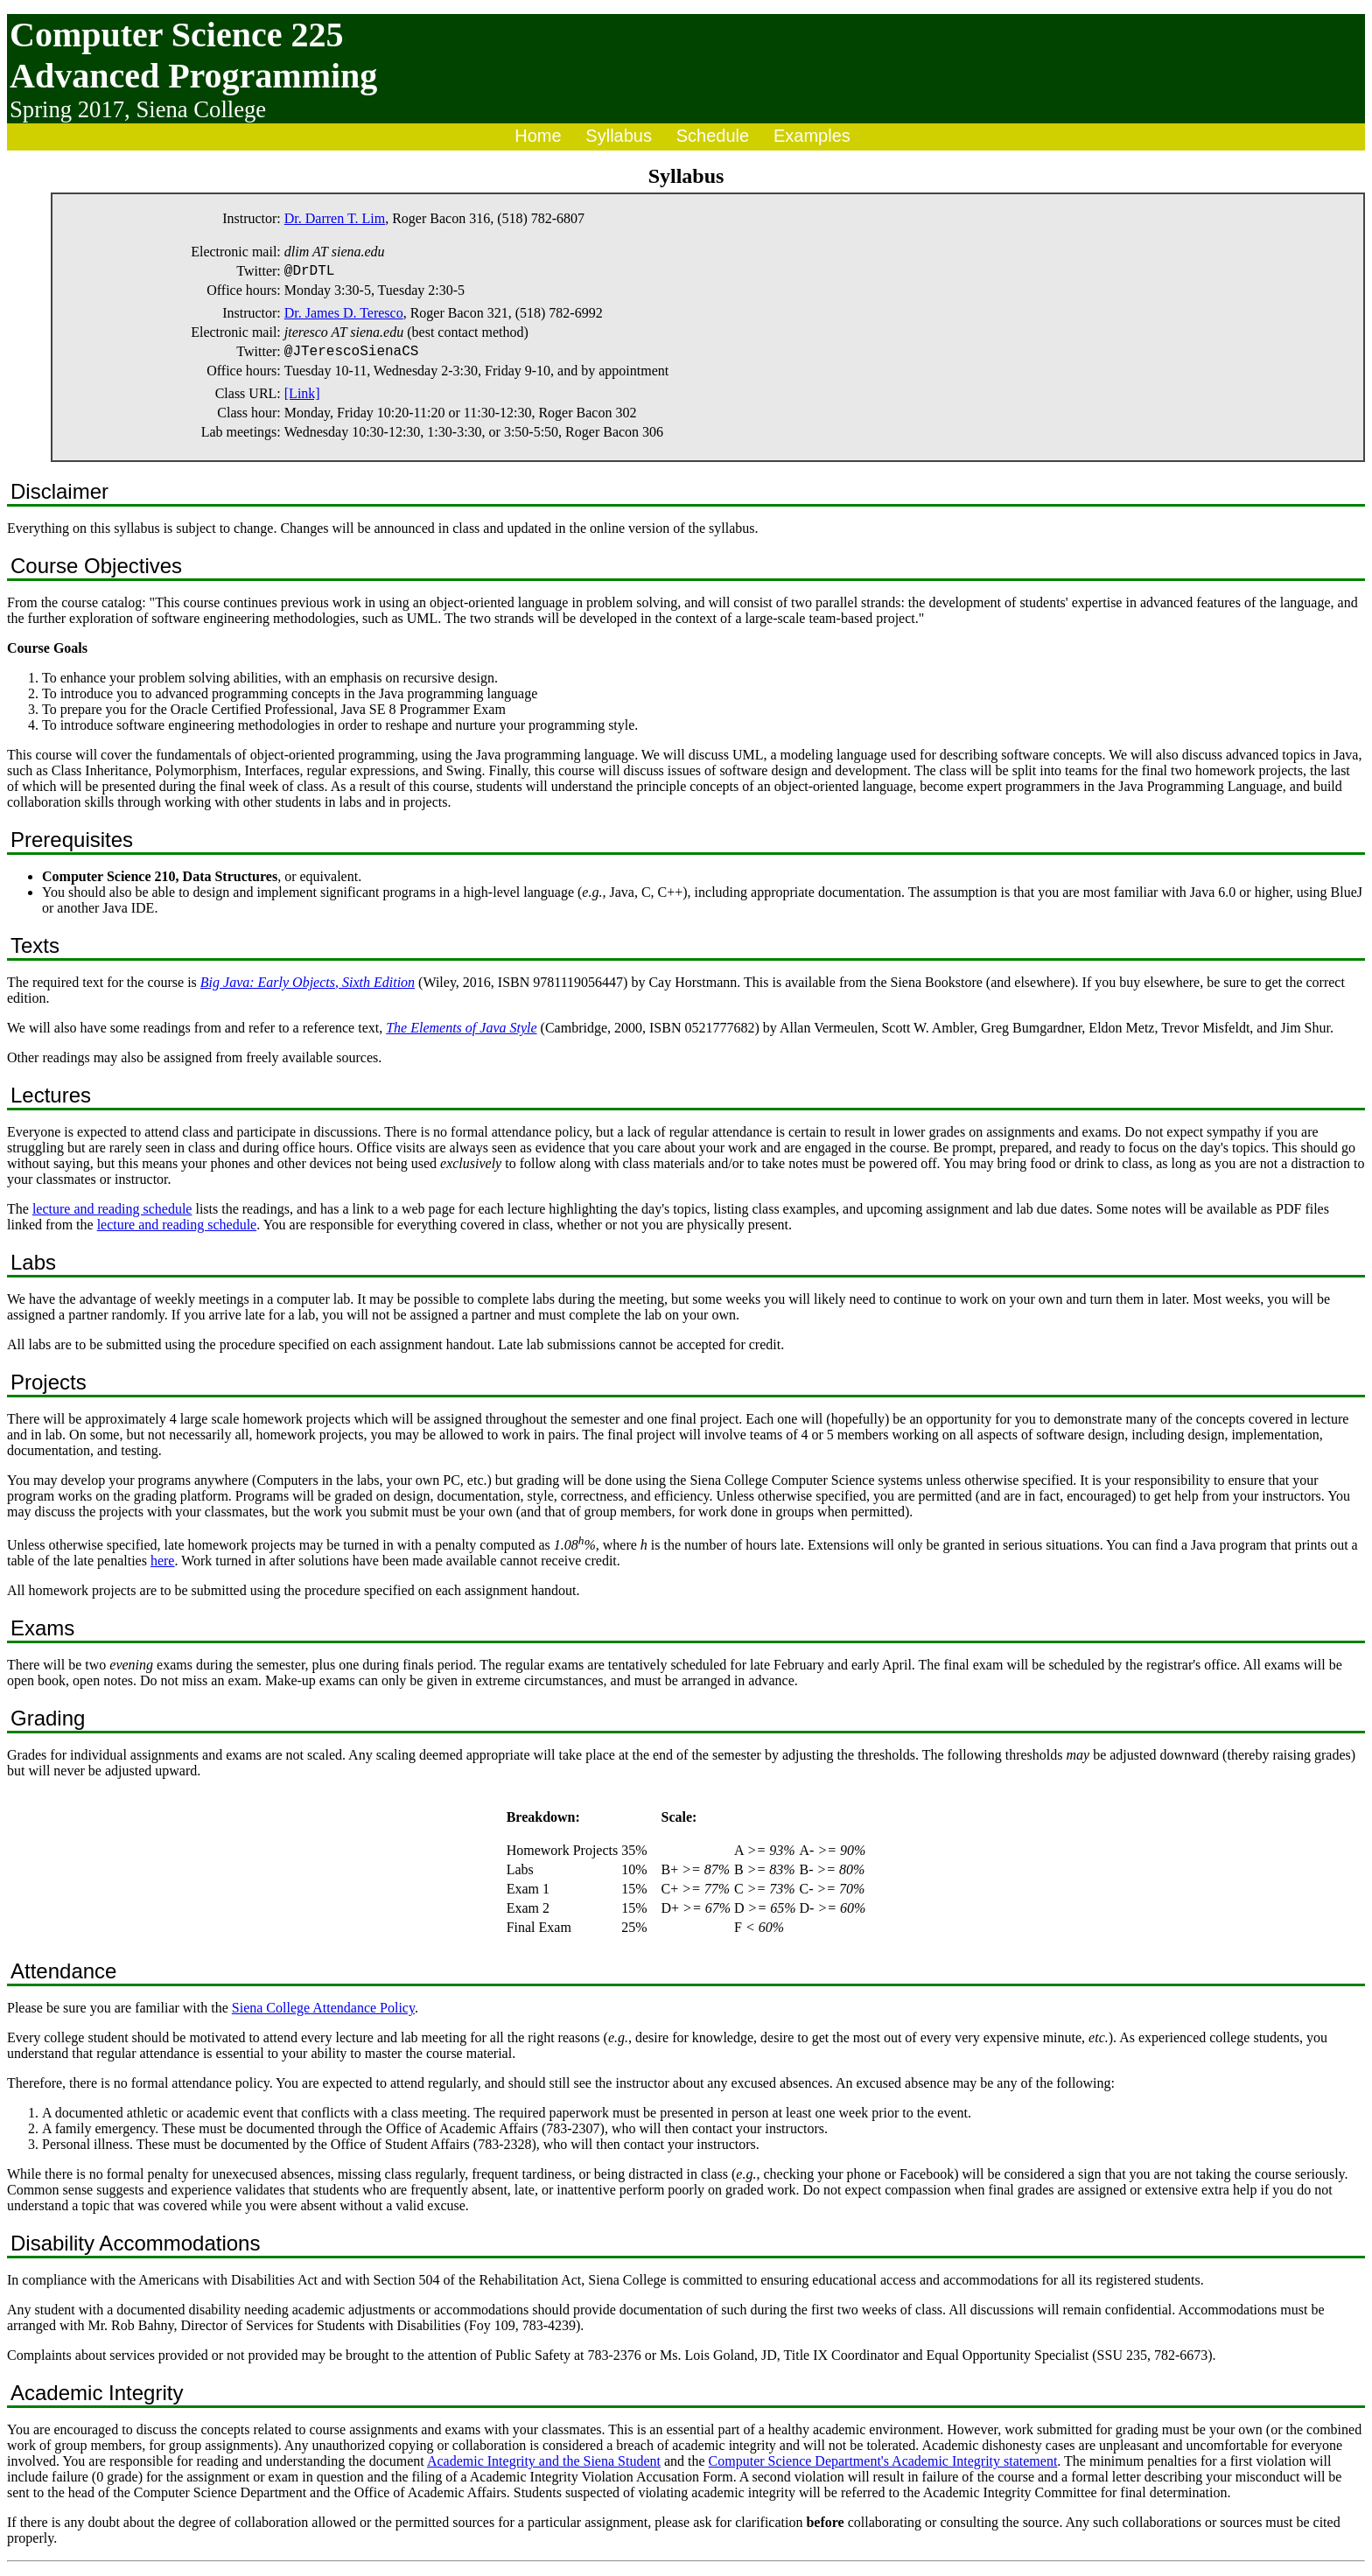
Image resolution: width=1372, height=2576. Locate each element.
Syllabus (618, 135)
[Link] (302, 400)
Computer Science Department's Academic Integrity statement (883, 2467)
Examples (812, 135)
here (162, 1567)
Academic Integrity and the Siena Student (544, 2467)
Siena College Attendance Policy (323, 2014)
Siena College (201, 109)
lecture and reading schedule (112, 1215)
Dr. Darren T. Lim (334, 218)
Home (537, 135)
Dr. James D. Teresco (343, 316)
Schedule (712, 135)
